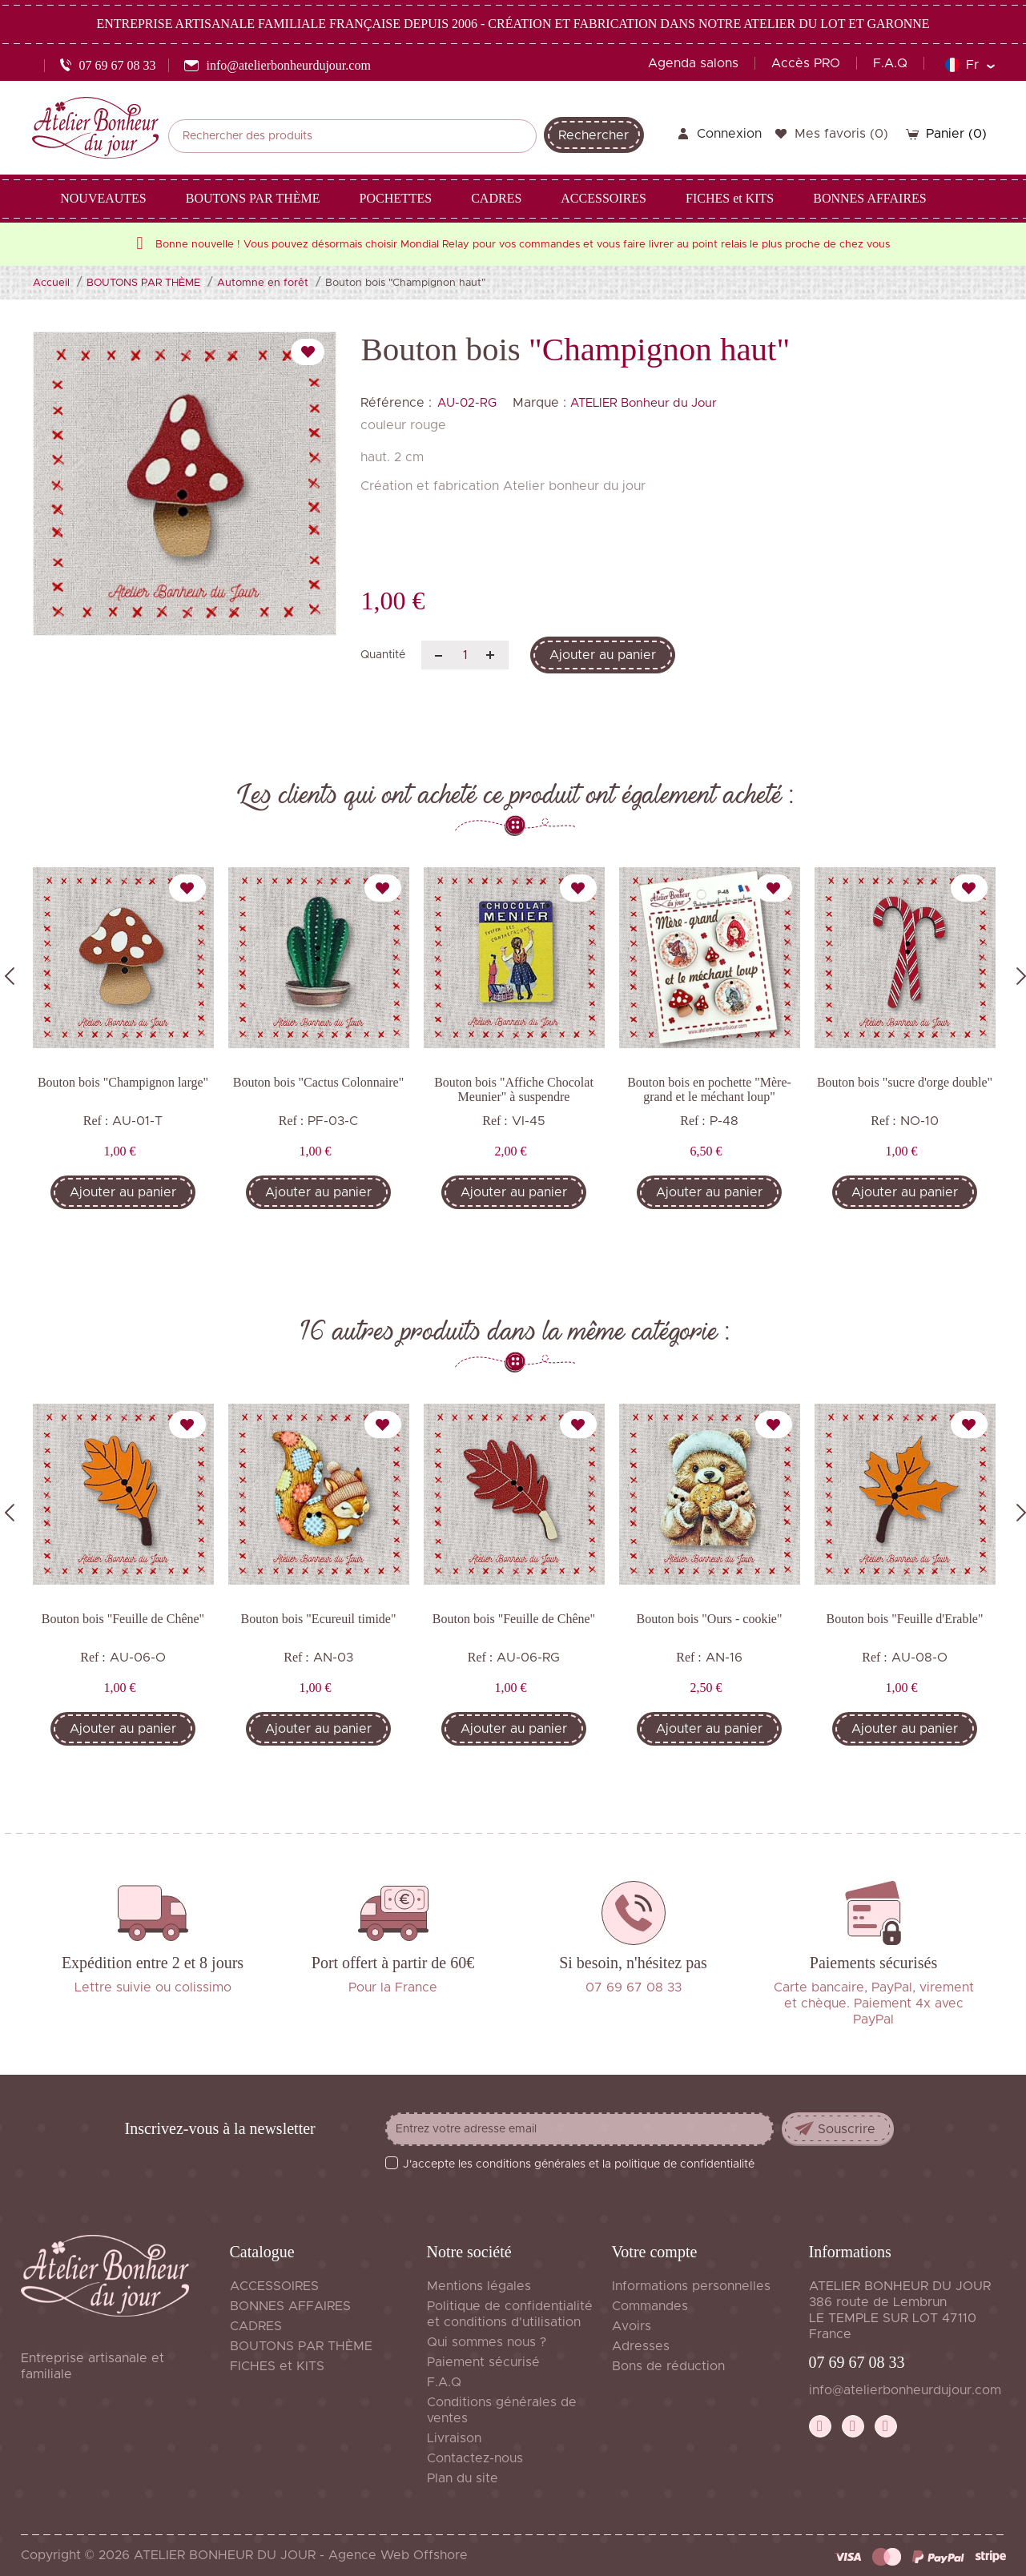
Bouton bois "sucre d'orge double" (904, 1082)
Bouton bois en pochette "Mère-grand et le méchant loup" (709, 1089)
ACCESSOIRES (274, 2286)
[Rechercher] (352, 136)
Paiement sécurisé (483, 2362)
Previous (9, 976)
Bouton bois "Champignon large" (123, 1082)
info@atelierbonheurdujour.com (905, 2390)
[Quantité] (465, 655)
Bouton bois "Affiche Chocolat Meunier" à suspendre (513, 1089)
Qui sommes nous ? (486, 2342)
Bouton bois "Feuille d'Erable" (905, 1619)
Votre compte (655, 2252)
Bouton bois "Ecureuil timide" (318, 1619)
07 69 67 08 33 (857, 2362)
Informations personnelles (691, 2286)
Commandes (650, 2306)
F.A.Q (890, 63)
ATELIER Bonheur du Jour (643, 403)
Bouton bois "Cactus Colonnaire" (318, 1082)
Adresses (641, 2346)
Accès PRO (805, 63)
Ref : (96, 1120)
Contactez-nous (475, 2458)
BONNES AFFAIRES (290, 2306)
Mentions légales (479, 2286)
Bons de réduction (668, 2366)
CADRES (256, 2326)
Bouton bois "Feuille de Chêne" (123, 1619)
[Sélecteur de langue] (969, 65)
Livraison (454, 2438)
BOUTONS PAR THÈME (301, 2346)
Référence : (396, 402)
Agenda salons (693, 63)
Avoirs (631, 2326)
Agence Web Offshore (398, 2555)
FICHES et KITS (277, 2366)
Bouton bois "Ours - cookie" (710, 1619)
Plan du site (462, 2478)
